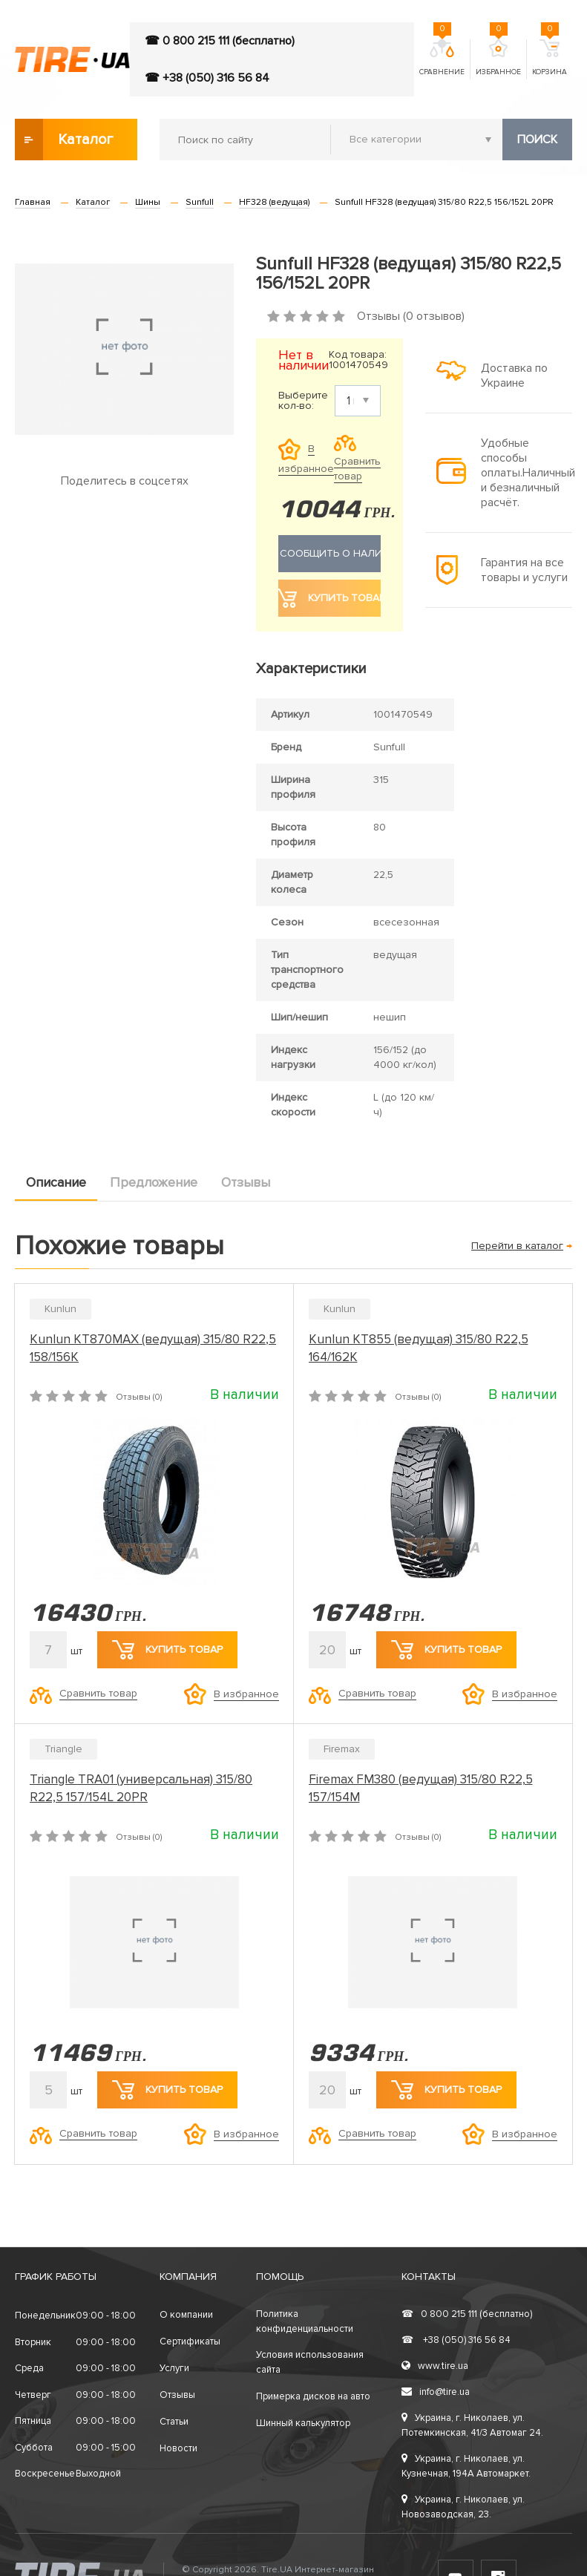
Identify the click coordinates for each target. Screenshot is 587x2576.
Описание (56, 1182)
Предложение (153, 1182)
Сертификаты (190, 2341)
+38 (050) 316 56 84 (456, 2340)
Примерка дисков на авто (313, 2396)
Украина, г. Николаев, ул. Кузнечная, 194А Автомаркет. (466, 2466)
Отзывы (245, 1182)
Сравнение (442, 57)
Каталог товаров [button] (65, 139)
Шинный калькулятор (303, 2423)
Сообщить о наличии (329, 553)
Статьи (174, 2422)
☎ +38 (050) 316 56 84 (207, 78)
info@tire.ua (435, 2392)
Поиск (537, 139)
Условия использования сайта (310, 2362)
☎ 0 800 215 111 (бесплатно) (220, 40)
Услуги (174, 2368)
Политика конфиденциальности (304, 2321)
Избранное (498, 57)
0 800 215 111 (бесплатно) (466, 2314)
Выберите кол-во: (303, 400)
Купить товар (167, 1650)
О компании (186, 2315)
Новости (178, 2448)
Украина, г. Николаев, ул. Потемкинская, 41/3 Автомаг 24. (472, 2425)
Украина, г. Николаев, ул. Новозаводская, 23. (463, 2507)
